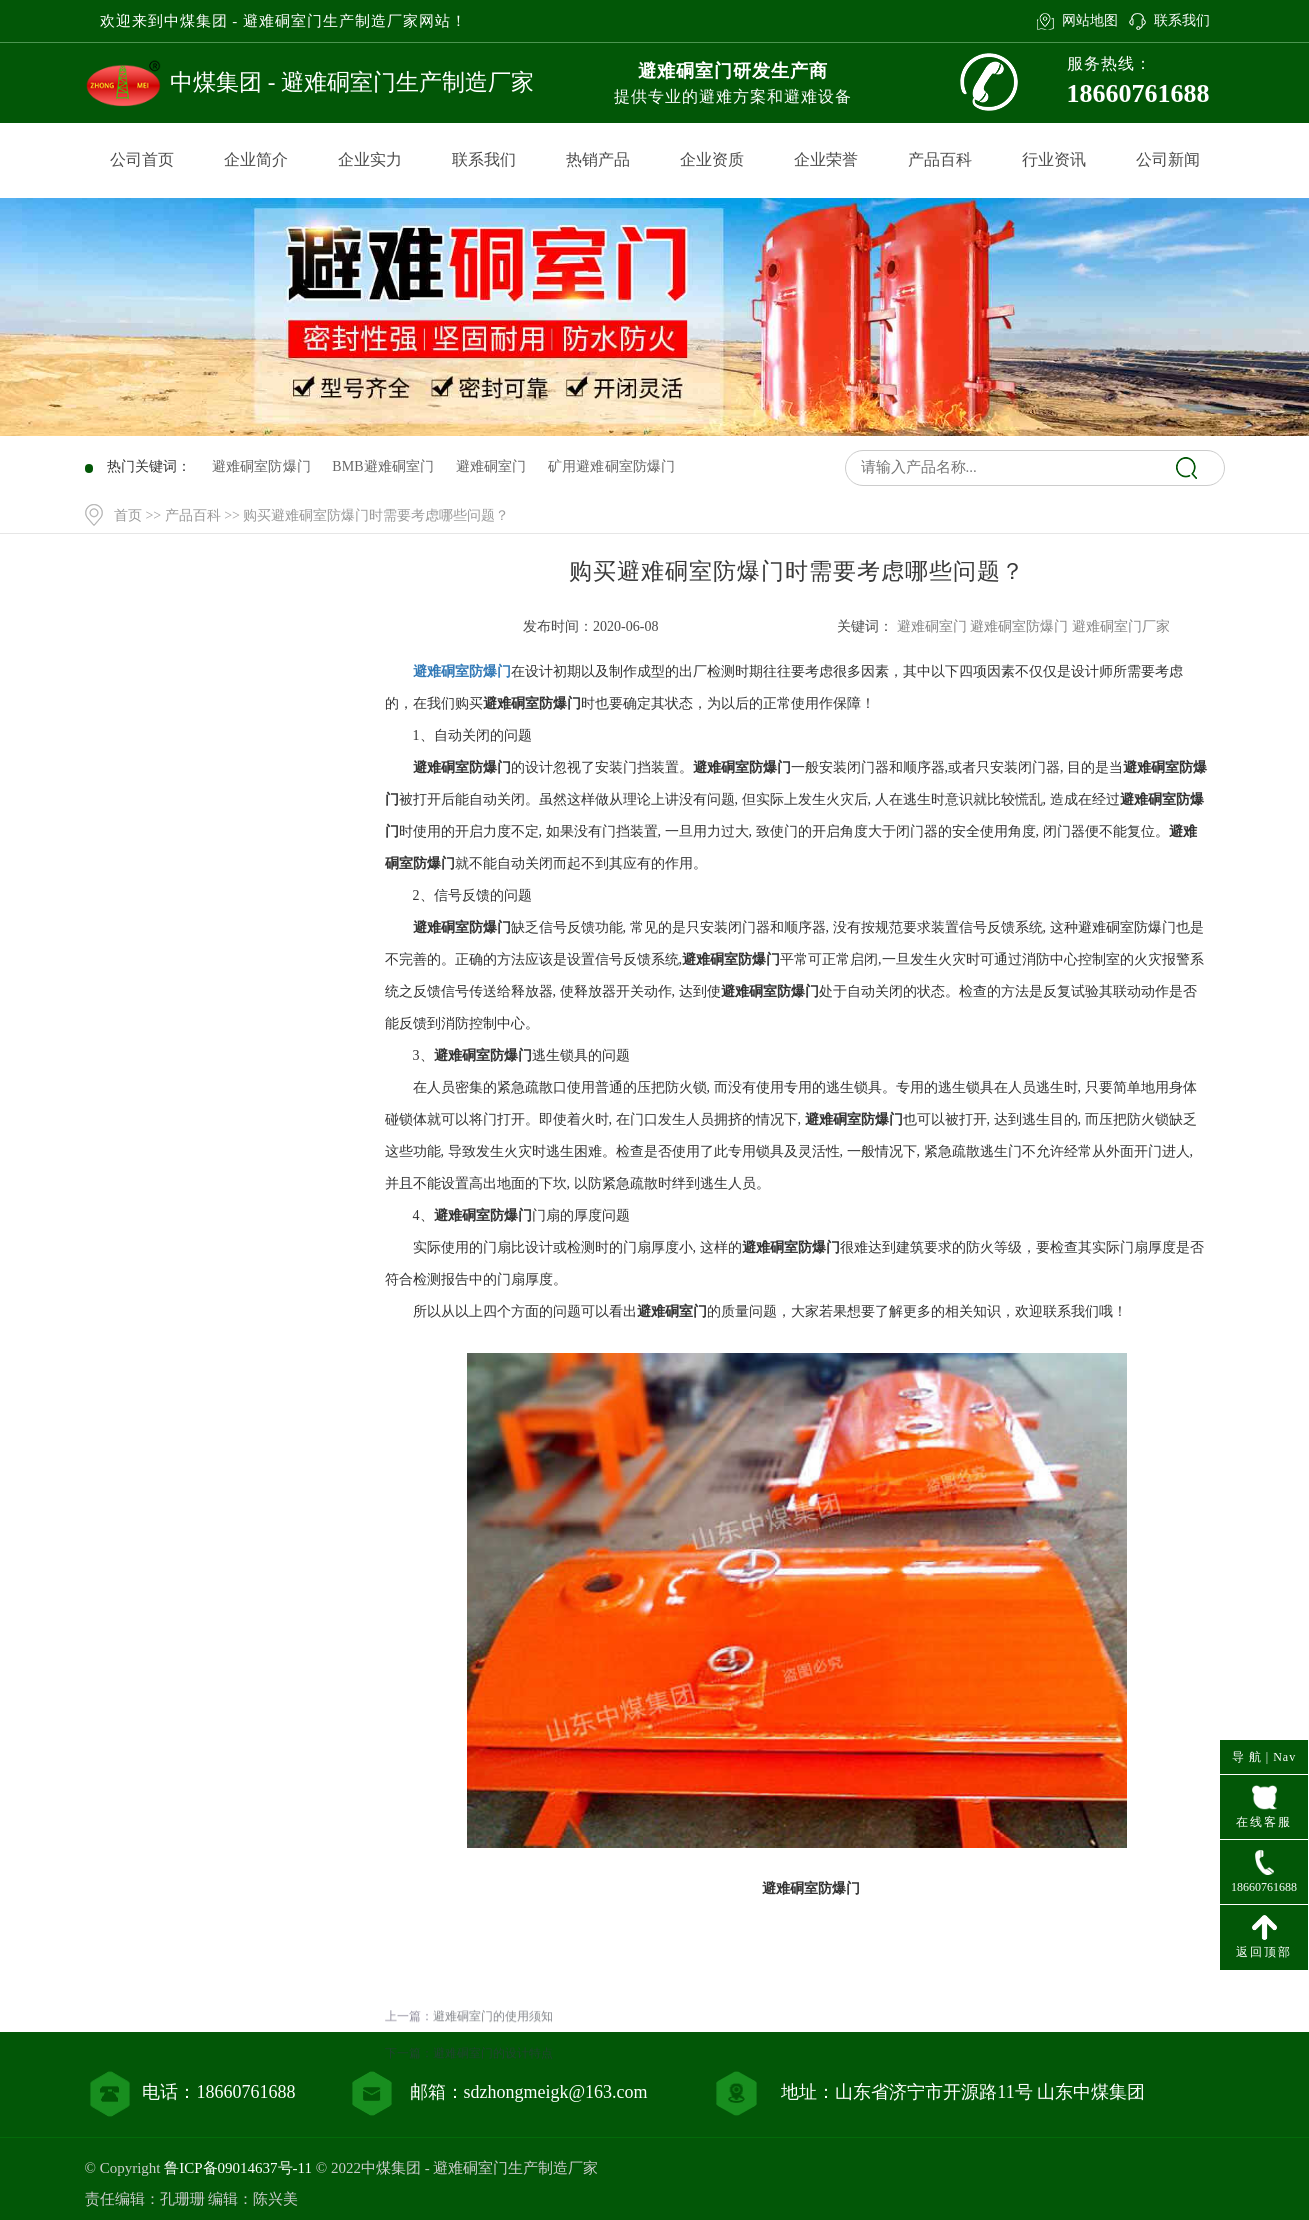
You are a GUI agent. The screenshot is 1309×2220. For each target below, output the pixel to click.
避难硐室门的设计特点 (493, 2120)
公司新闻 (1168, 159)
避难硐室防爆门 (462, 671)
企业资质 (712, 159)
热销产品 (598, 159)
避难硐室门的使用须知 (493, 2083)
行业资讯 (1054, 159)
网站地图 (1090, 20)
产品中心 (227, 724)
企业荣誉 (826, 159)
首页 (128, 515)
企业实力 (370, 159)
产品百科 (940, 159)
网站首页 (227, 683)
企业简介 (256, 159)
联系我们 (1182, 20)
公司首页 (142, 159)
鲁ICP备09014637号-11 (238, 2168)
